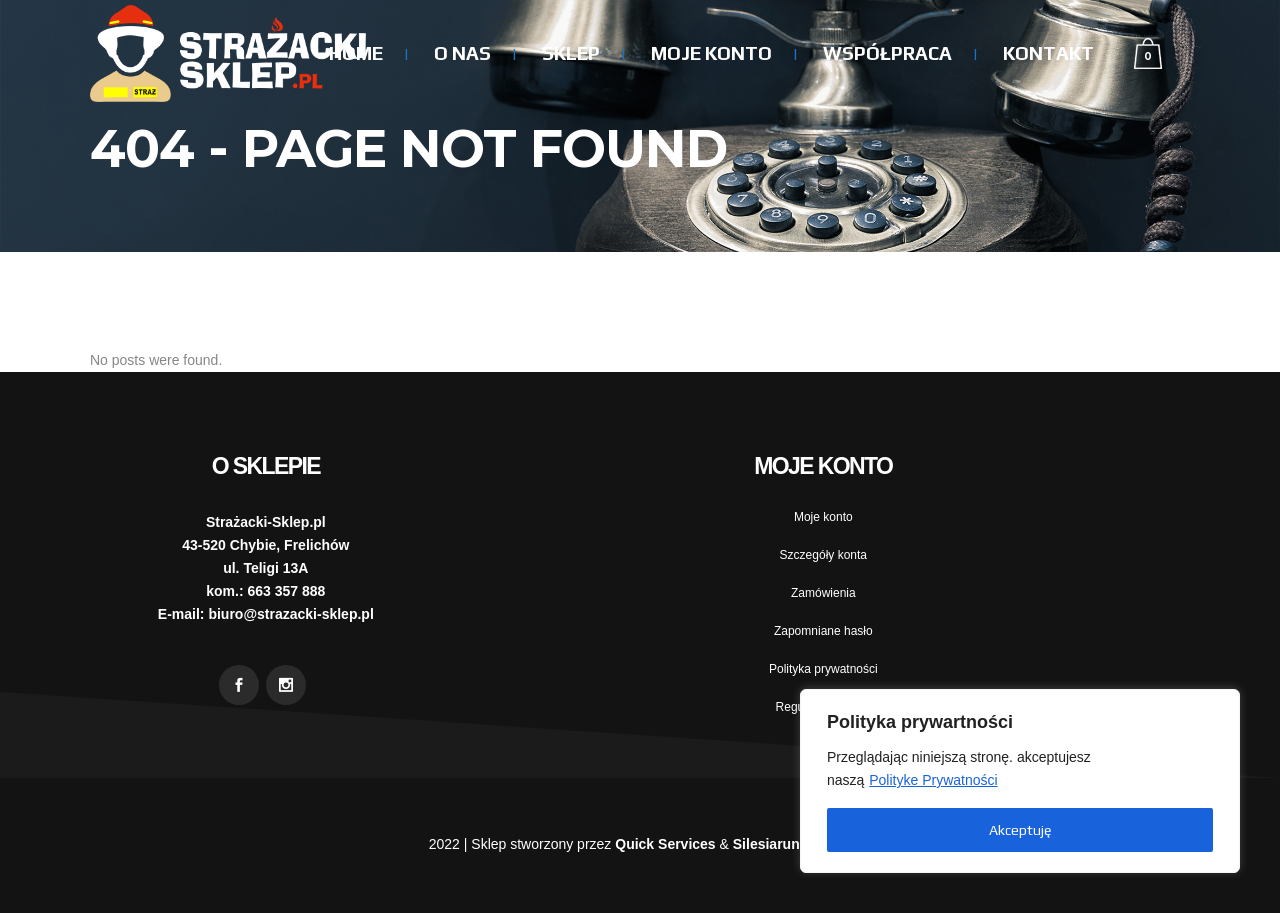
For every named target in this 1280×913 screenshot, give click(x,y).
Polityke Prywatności (933, 780)
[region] (1020, 781)
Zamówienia (823, 593)
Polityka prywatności (823, 669)
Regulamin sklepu (823, 707)
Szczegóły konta (823, 555)
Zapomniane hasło (823, 631)
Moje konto (823, 517)
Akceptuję (1020, 830)
